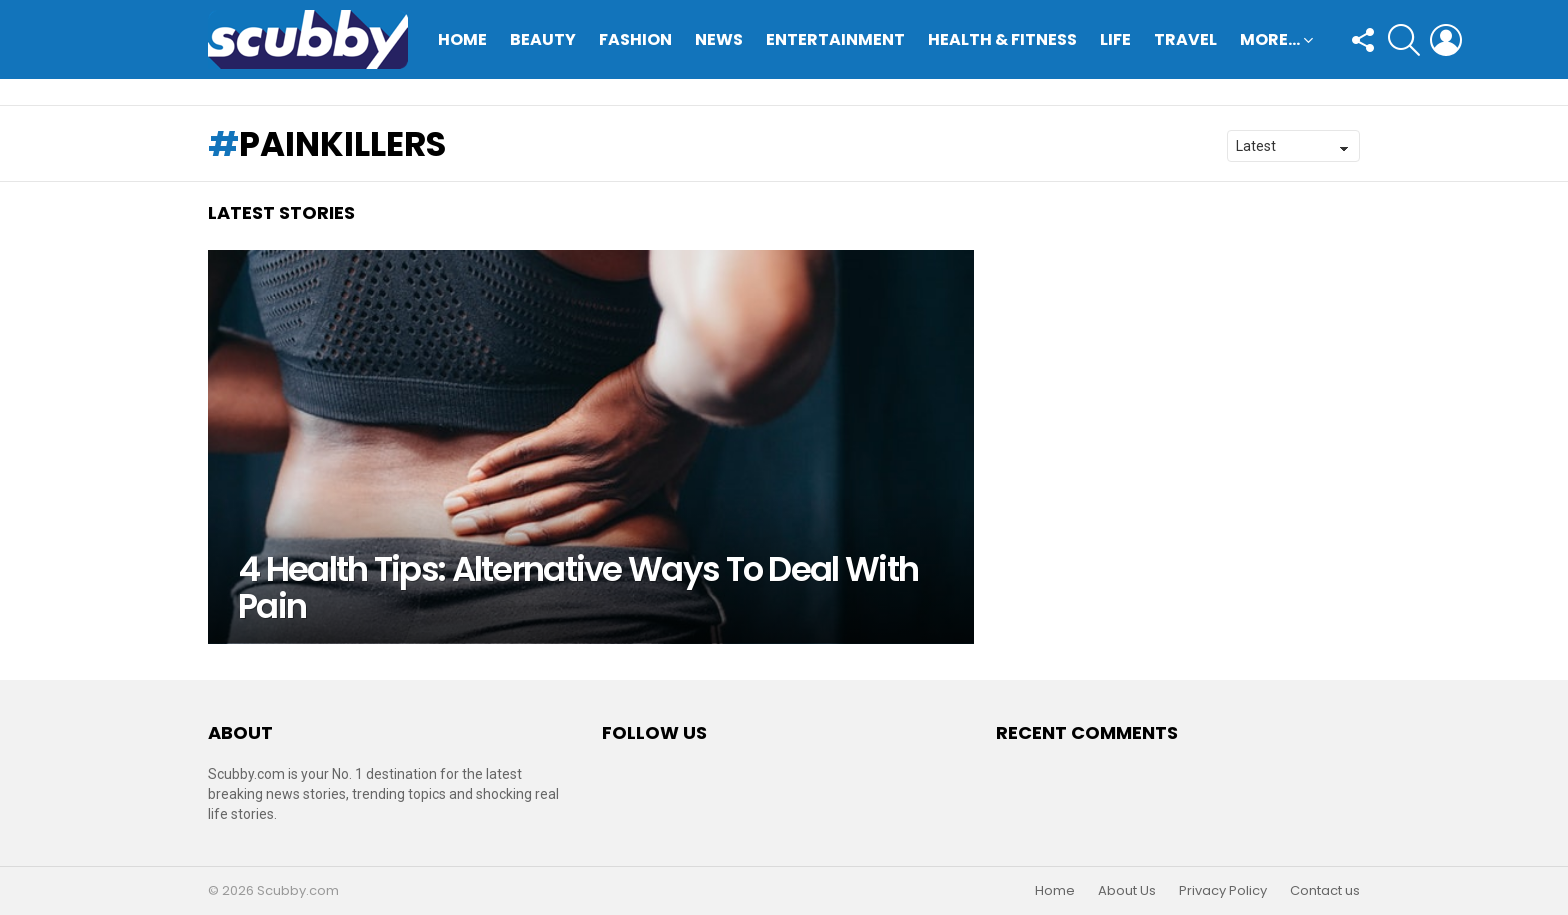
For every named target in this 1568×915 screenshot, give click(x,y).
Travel (1185, 39)
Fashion (635, 39)
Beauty (543, 39)
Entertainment (835, 39)
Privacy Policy (1223, 891)
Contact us (1325, 891)
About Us (1127, 891)
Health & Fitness (1002, 39)
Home (462, 39)
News (719, 39)
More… (1270, 41)
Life (1115, 39)
